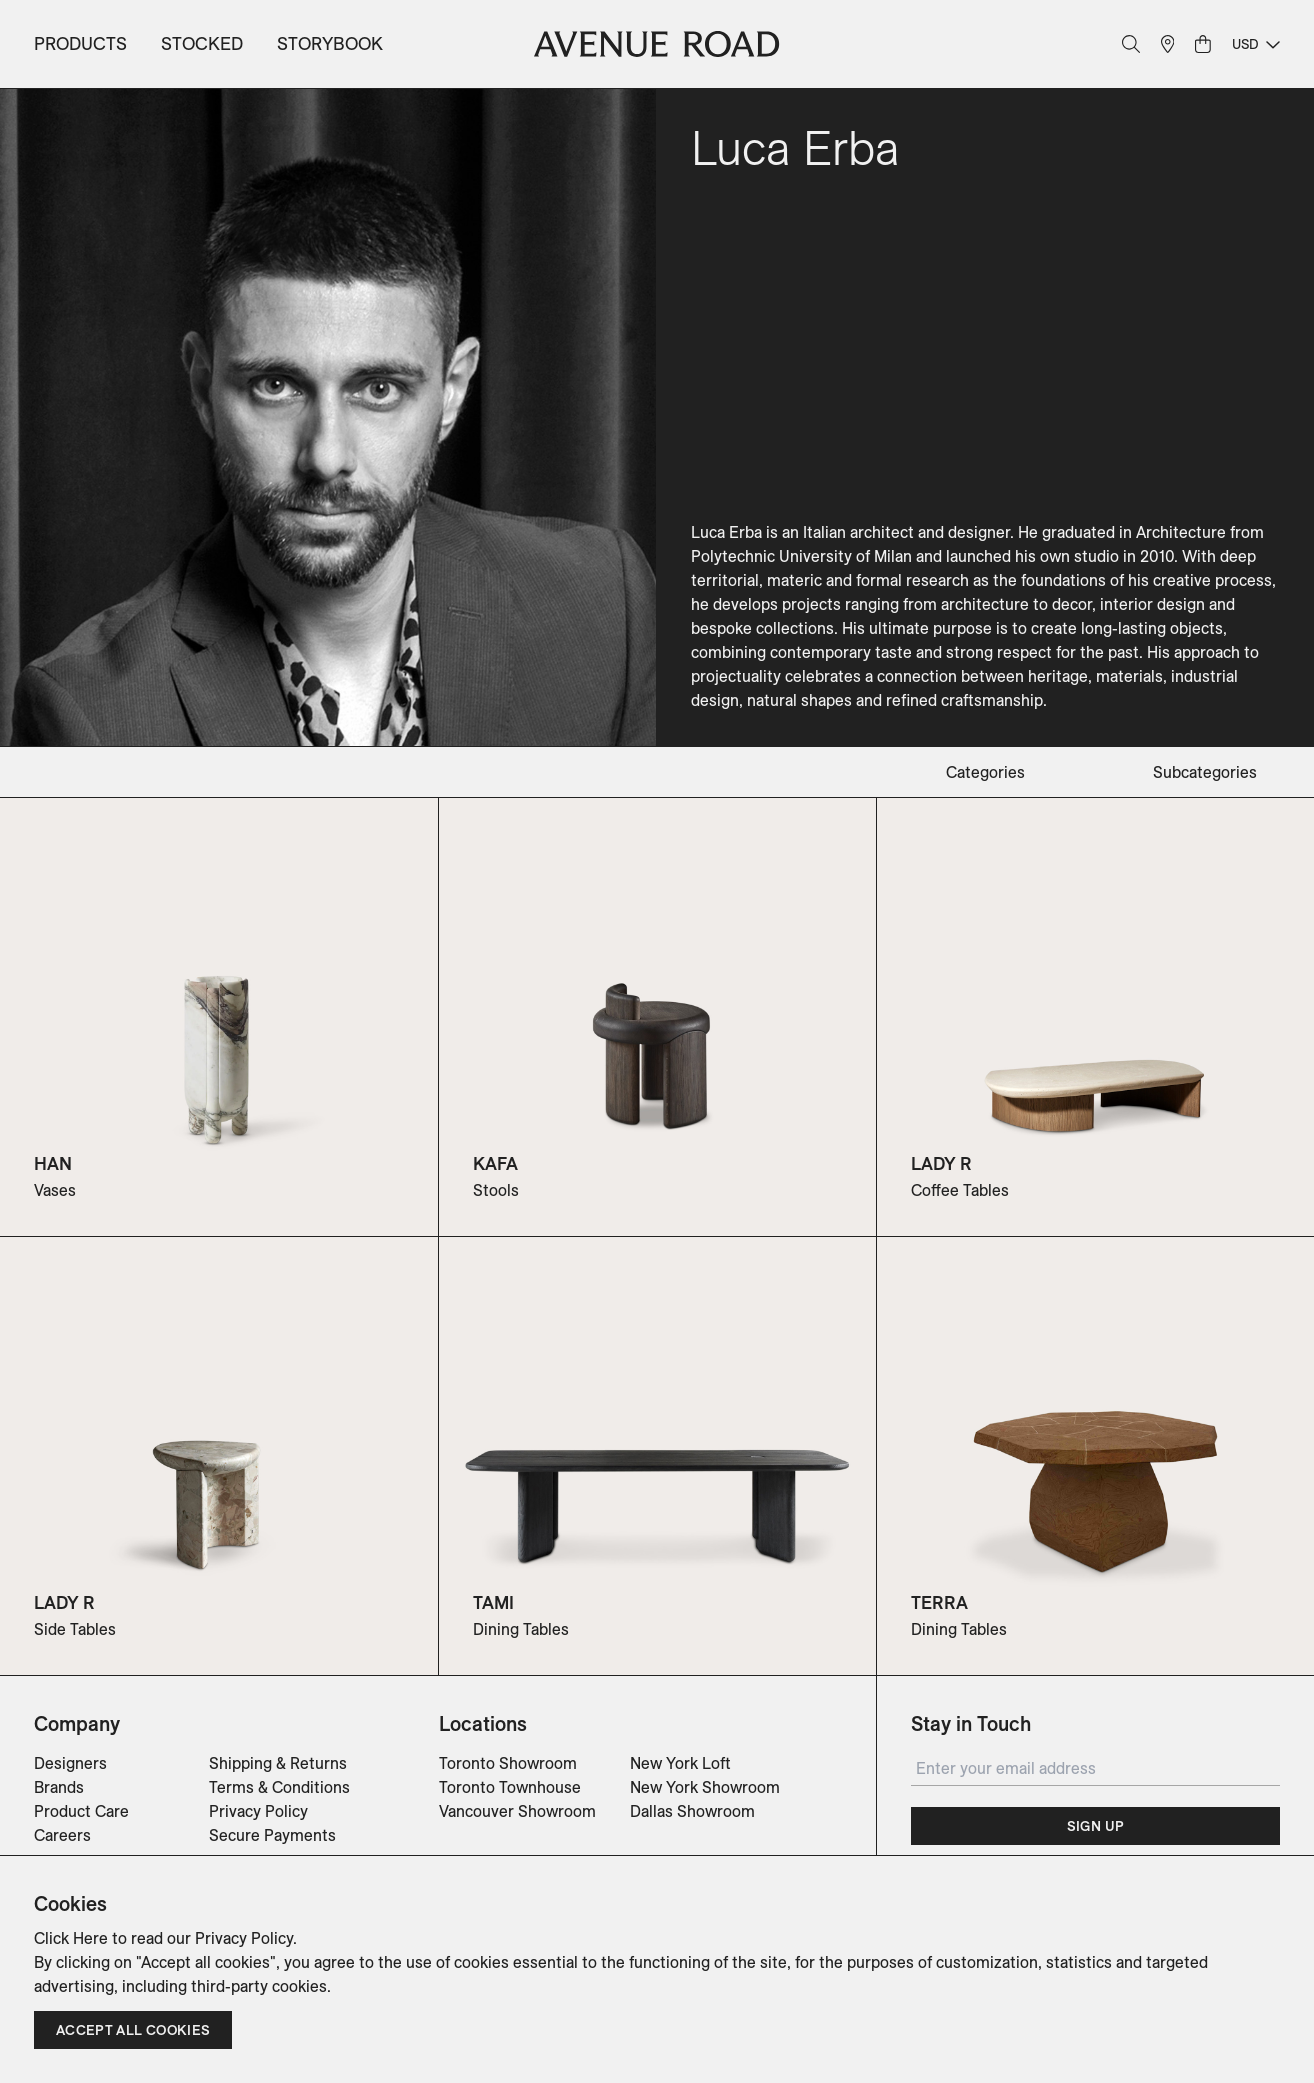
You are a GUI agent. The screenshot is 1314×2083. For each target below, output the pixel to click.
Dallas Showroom (692, 1811)
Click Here (71, 1938)
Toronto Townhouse (510, 1787)
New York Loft (680, 1763)
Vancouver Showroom (517, 1811)
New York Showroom (705, 1787)
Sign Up (1095, 1826)
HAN (53, 1163)
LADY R (941, 1163)
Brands (59, 1787)
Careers (62, 1835)
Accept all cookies (133, 2030)
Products (80, 43)
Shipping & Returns (278, 1763)
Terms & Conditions (279, 1787)
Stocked (202, 43)
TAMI (493, 1602)
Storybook (330, 43)
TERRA (939, 1602)
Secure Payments (272, 1835)
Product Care (81, 1811)
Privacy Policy (258, 1811)
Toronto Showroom (508, 1763)
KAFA (495, 1163)
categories (985, 772)
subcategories (1205, 772)
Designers (70, 1763)
